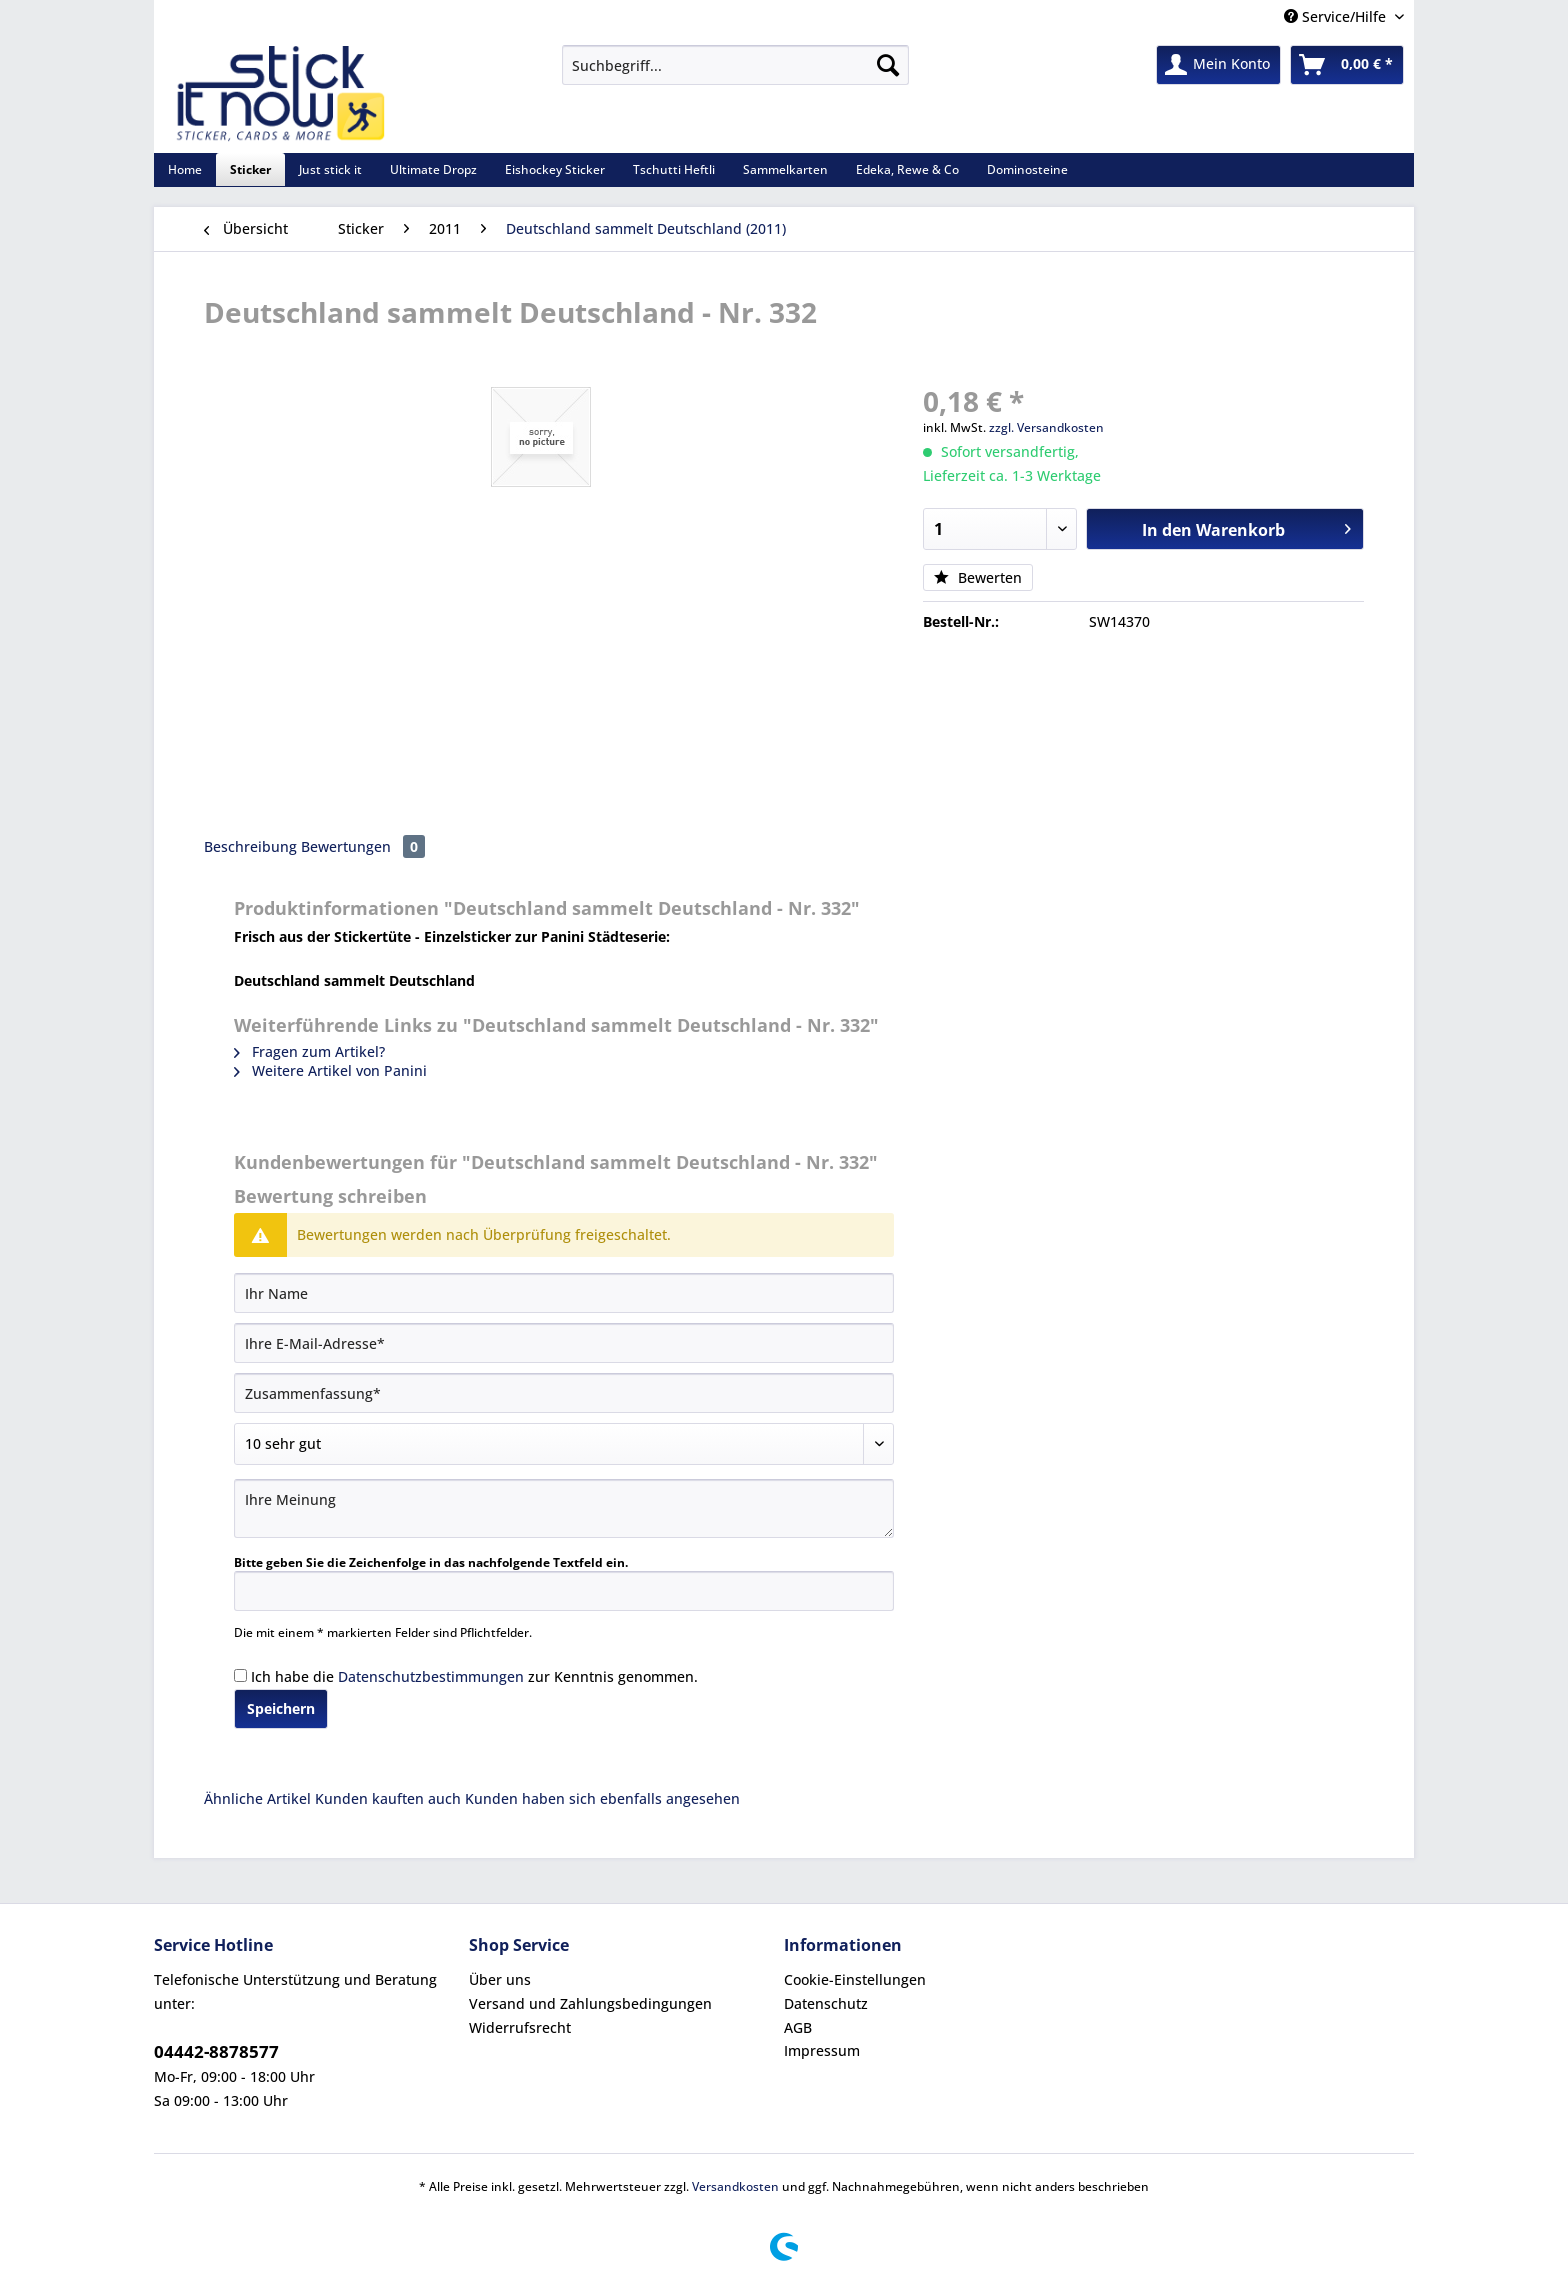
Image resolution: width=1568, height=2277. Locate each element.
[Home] (185, 169)
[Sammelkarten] (785, 169)
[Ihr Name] (564, 1293)
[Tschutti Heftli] (674, 169)
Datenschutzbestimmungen (431, 1676)
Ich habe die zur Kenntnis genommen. (474, 1676)
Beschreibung (250, 846)
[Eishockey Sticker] (555, 169)
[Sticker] (250, 169)
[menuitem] (735, 74)
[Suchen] (888, 65)
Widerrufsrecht (520, 2027)
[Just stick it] (330, 169)
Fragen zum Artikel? (309, 1051)
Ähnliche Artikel (257, 1798)
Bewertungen (363, 846)
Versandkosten (735, 2186)
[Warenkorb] (1347, 65)
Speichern (281, 1708)
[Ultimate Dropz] (433, 169)
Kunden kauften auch (388, 1798)
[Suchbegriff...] (735, 65)
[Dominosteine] (1027, 169)
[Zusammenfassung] (564, 1393)
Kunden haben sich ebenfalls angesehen (602, 1798)
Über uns (500, 1979)
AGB (798, 2027)
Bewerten (978, 577)
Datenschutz (826, 2003)
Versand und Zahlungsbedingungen (590, 2003)
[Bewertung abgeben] (564, 1444)
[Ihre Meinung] (564, 1508)
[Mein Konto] (1218, 65)
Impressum (822, 2050)
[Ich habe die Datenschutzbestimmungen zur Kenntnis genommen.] (240, 1675)
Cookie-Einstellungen (855, 1979)
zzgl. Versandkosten (1046, 427)
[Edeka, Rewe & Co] (907, 169)
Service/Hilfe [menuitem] (1337, 16)
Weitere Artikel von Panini (330, 1070)
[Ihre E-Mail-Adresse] (564, 1343)
